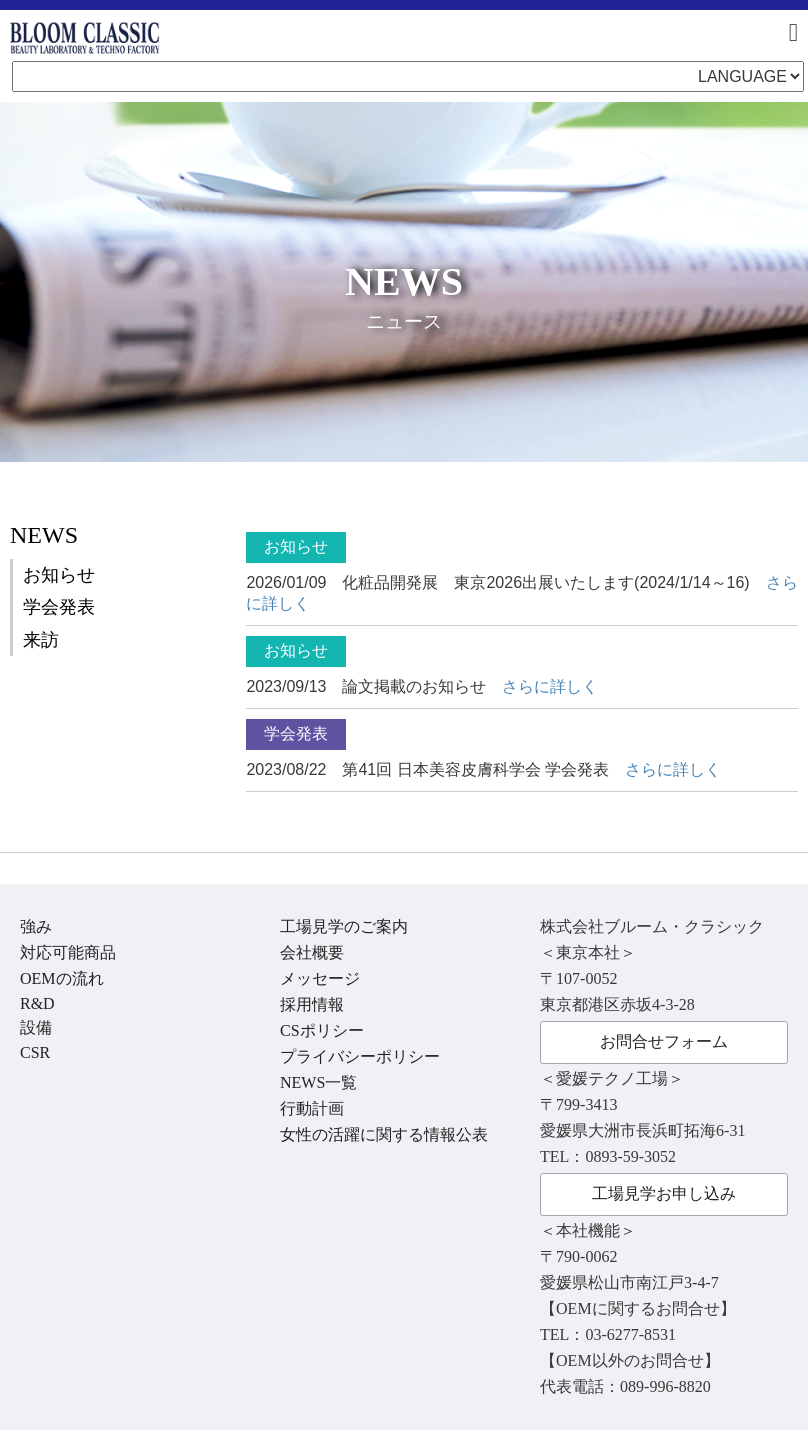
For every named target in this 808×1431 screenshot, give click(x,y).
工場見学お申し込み (664, 1193)
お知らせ (59, 575)
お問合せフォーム (664, 1041)
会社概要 (312, 952)
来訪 (41, 640)
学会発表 (59, 607)
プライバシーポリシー (360, 1056)
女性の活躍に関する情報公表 (384, 1134)
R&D (37, 1003)
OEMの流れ (62, 978)
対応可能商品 (68, 952)
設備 (36, 1027)
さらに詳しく (550, 686)
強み (36, 926)
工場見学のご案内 (344, 926)
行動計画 (312, 1108)
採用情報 (312, 1004)
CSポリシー (322, 1030)
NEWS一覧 (318, 1082)
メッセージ (320, 978)
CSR (35, 1052)
